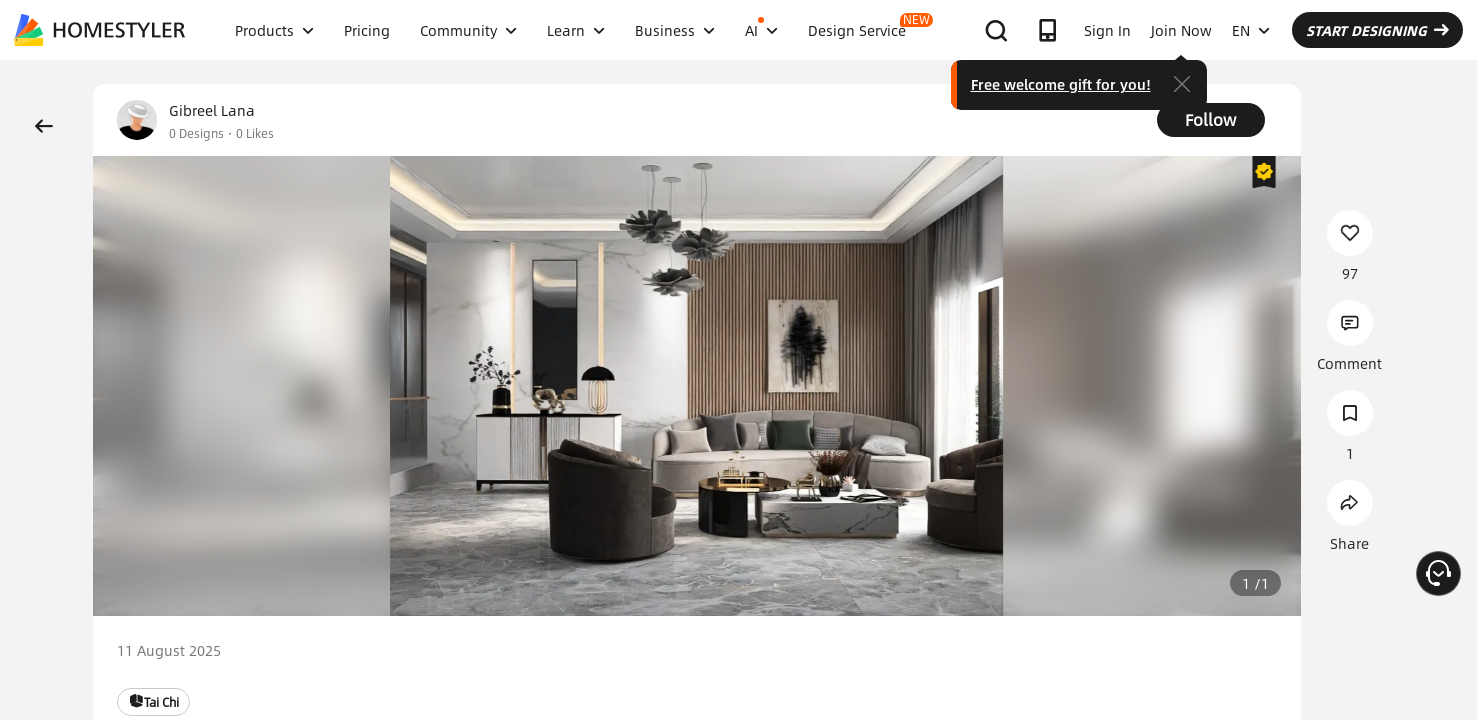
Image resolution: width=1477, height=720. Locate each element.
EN (1251, 30)
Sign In (1107, 30)
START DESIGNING (1377, 30)
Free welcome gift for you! (1061, 84)
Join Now (1181, 30)
